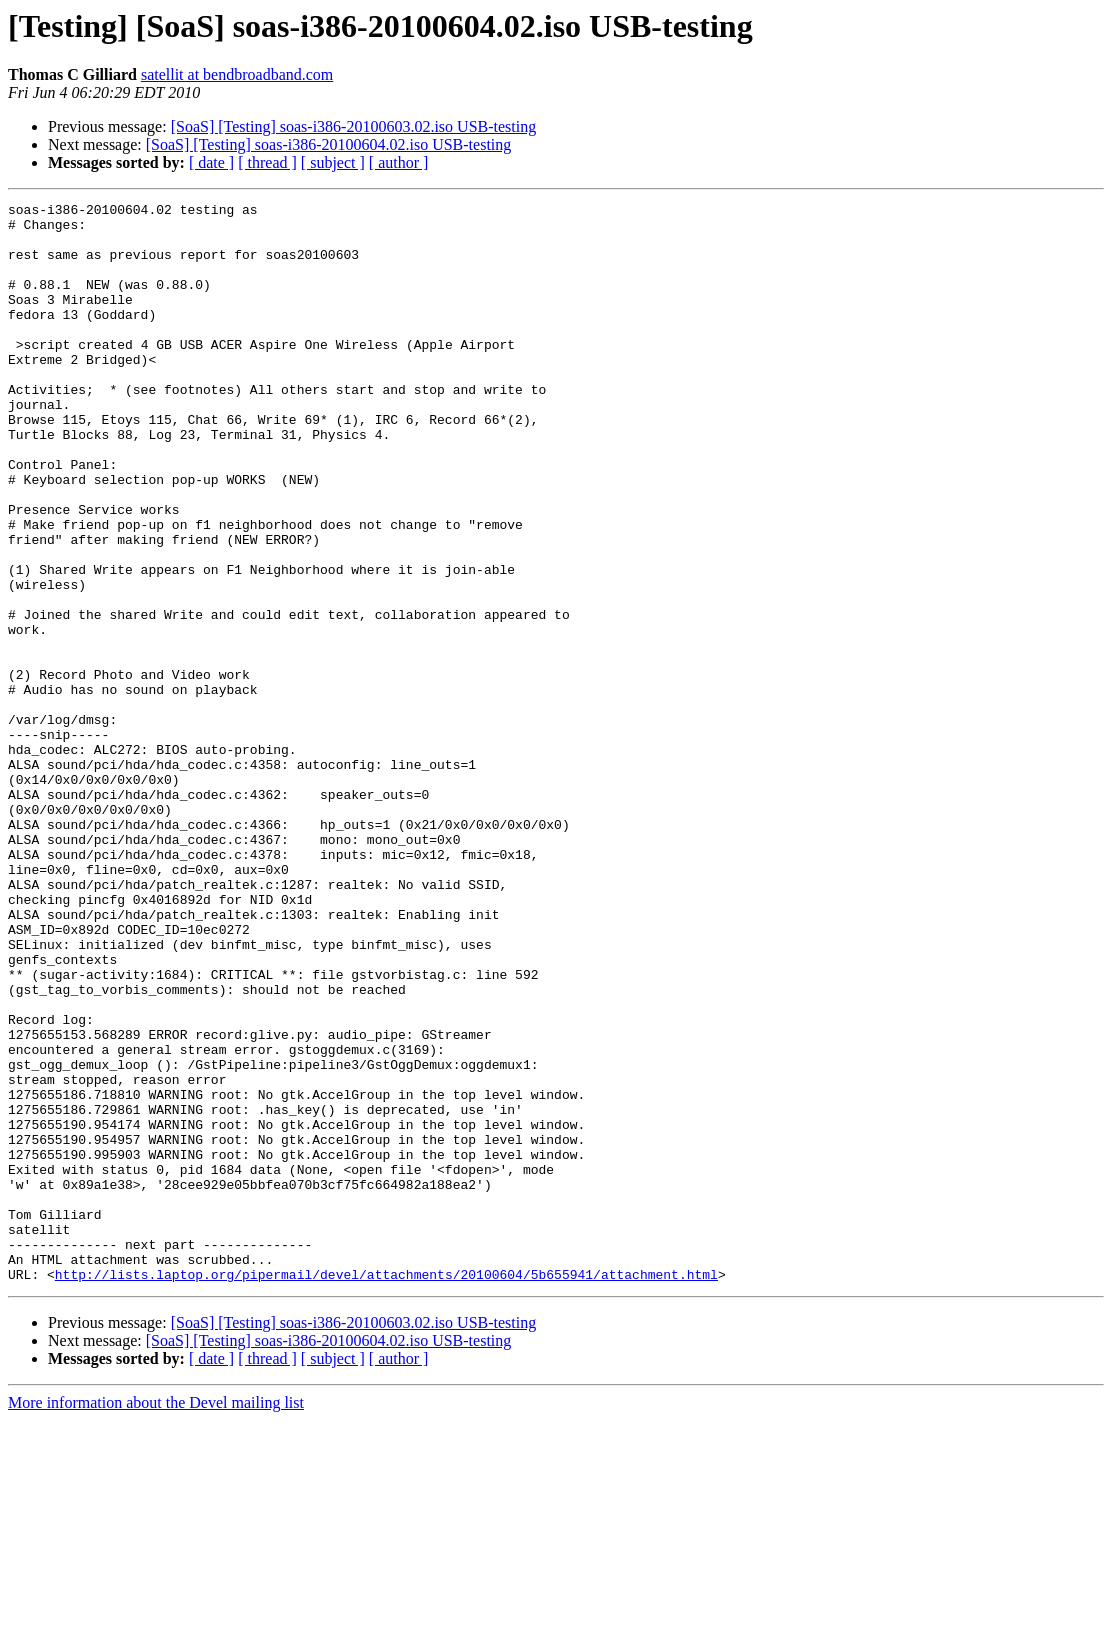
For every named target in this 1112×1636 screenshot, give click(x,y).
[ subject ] (333, 162)
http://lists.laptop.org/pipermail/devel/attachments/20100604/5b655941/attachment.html (386, 1490)
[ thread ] (267, 162)
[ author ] (399, 162)
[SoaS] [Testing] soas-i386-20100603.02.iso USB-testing (354, 126)
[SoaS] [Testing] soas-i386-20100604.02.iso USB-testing (329, 144)
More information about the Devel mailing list (156, 1618)
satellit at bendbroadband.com (237, 74)
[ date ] (211, 162)
